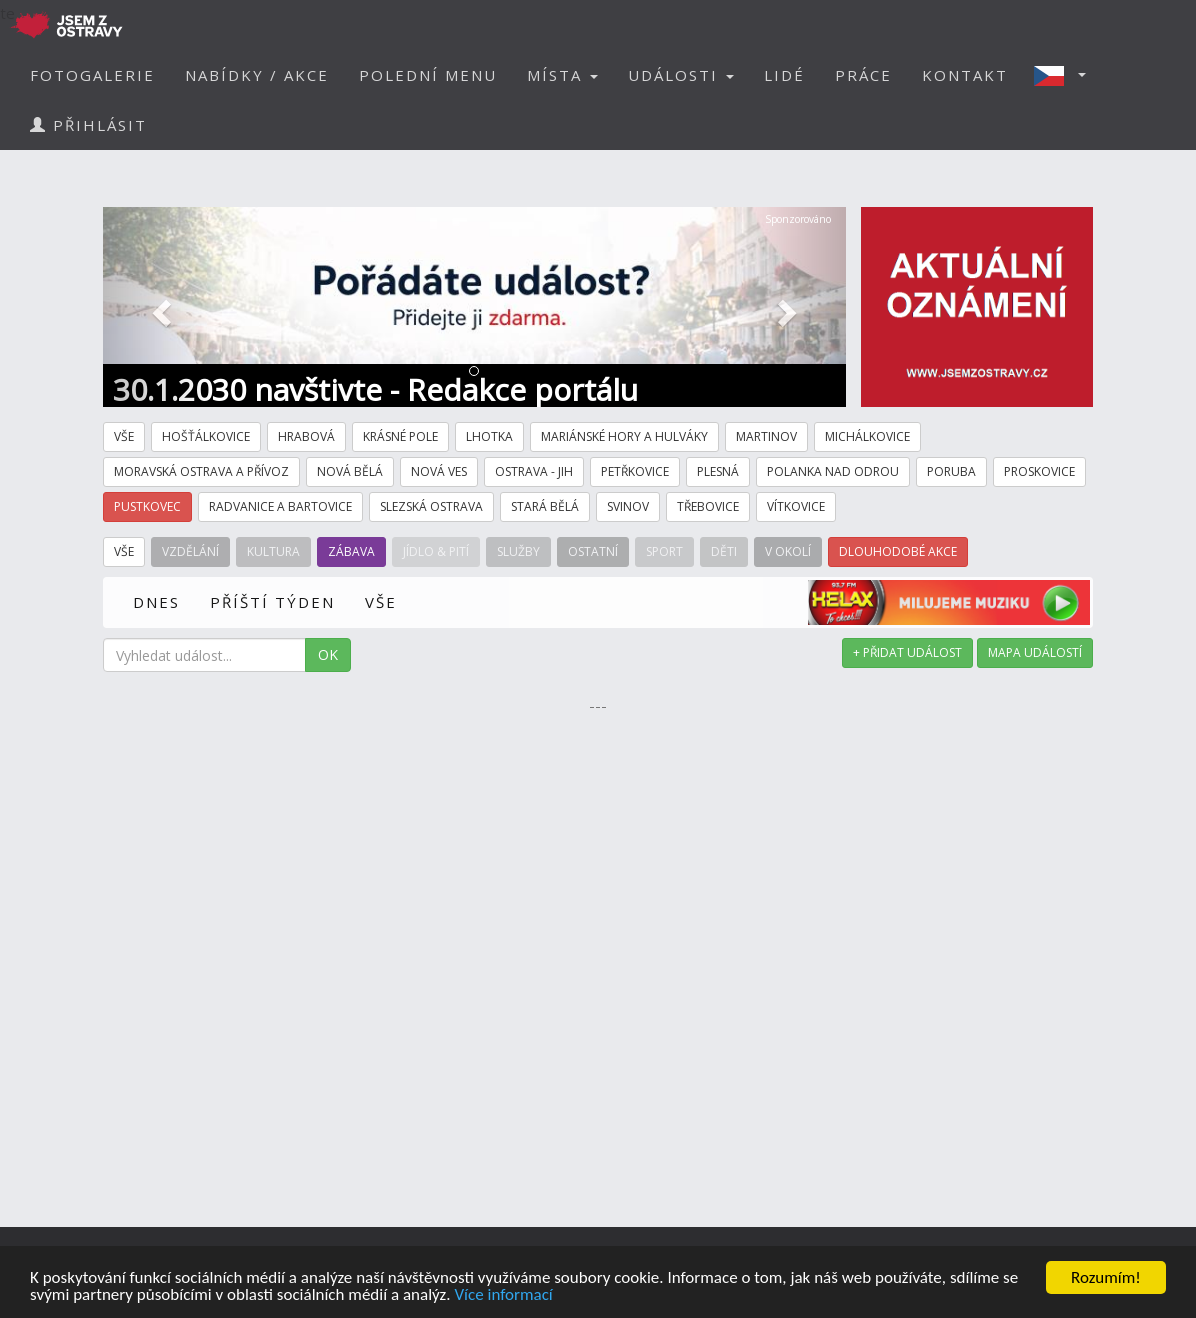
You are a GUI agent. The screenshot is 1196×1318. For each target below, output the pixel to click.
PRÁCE (863, 75)
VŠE (381, 602)
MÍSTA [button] (562, 75)
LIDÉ (784, 75)
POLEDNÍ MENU (428, 75)
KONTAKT (965, 75)
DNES (156, 602)
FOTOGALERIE (92, 75)
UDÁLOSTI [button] (681, 75)
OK (328, 654)
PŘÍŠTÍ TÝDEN (272, 602)
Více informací (503, 1295)
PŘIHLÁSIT (88, 125)
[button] (1066, 75)
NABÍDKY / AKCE (257, 75)
